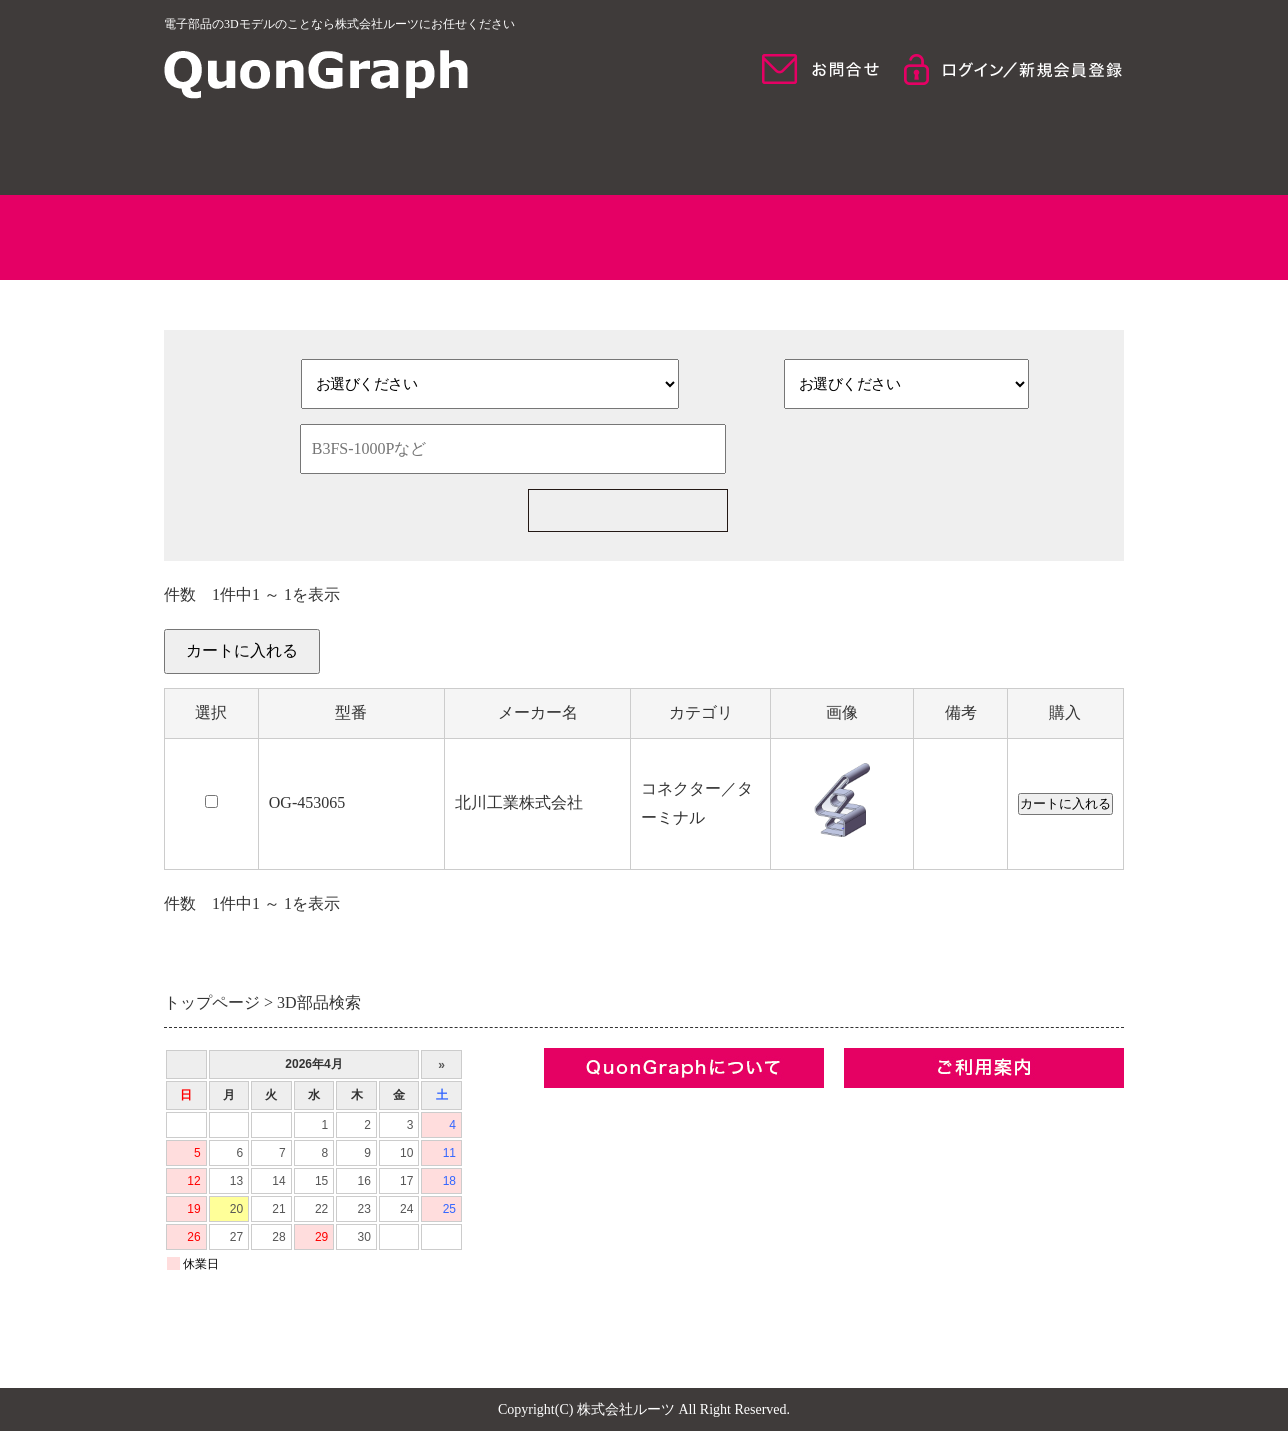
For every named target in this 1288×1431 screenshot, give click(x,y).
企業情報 (576, 1106)
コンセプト (584, 1140)
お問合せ (576, 1242)
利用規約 (576, 1174)
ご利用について (1008, 150)
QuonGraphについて (522, 150)
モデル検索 (765, 150)
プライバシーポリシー (624, 1208)
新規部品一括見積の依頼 (914, 510)
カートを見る (1076, 662)
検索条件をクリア (885, 449)
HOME (279, 150)
